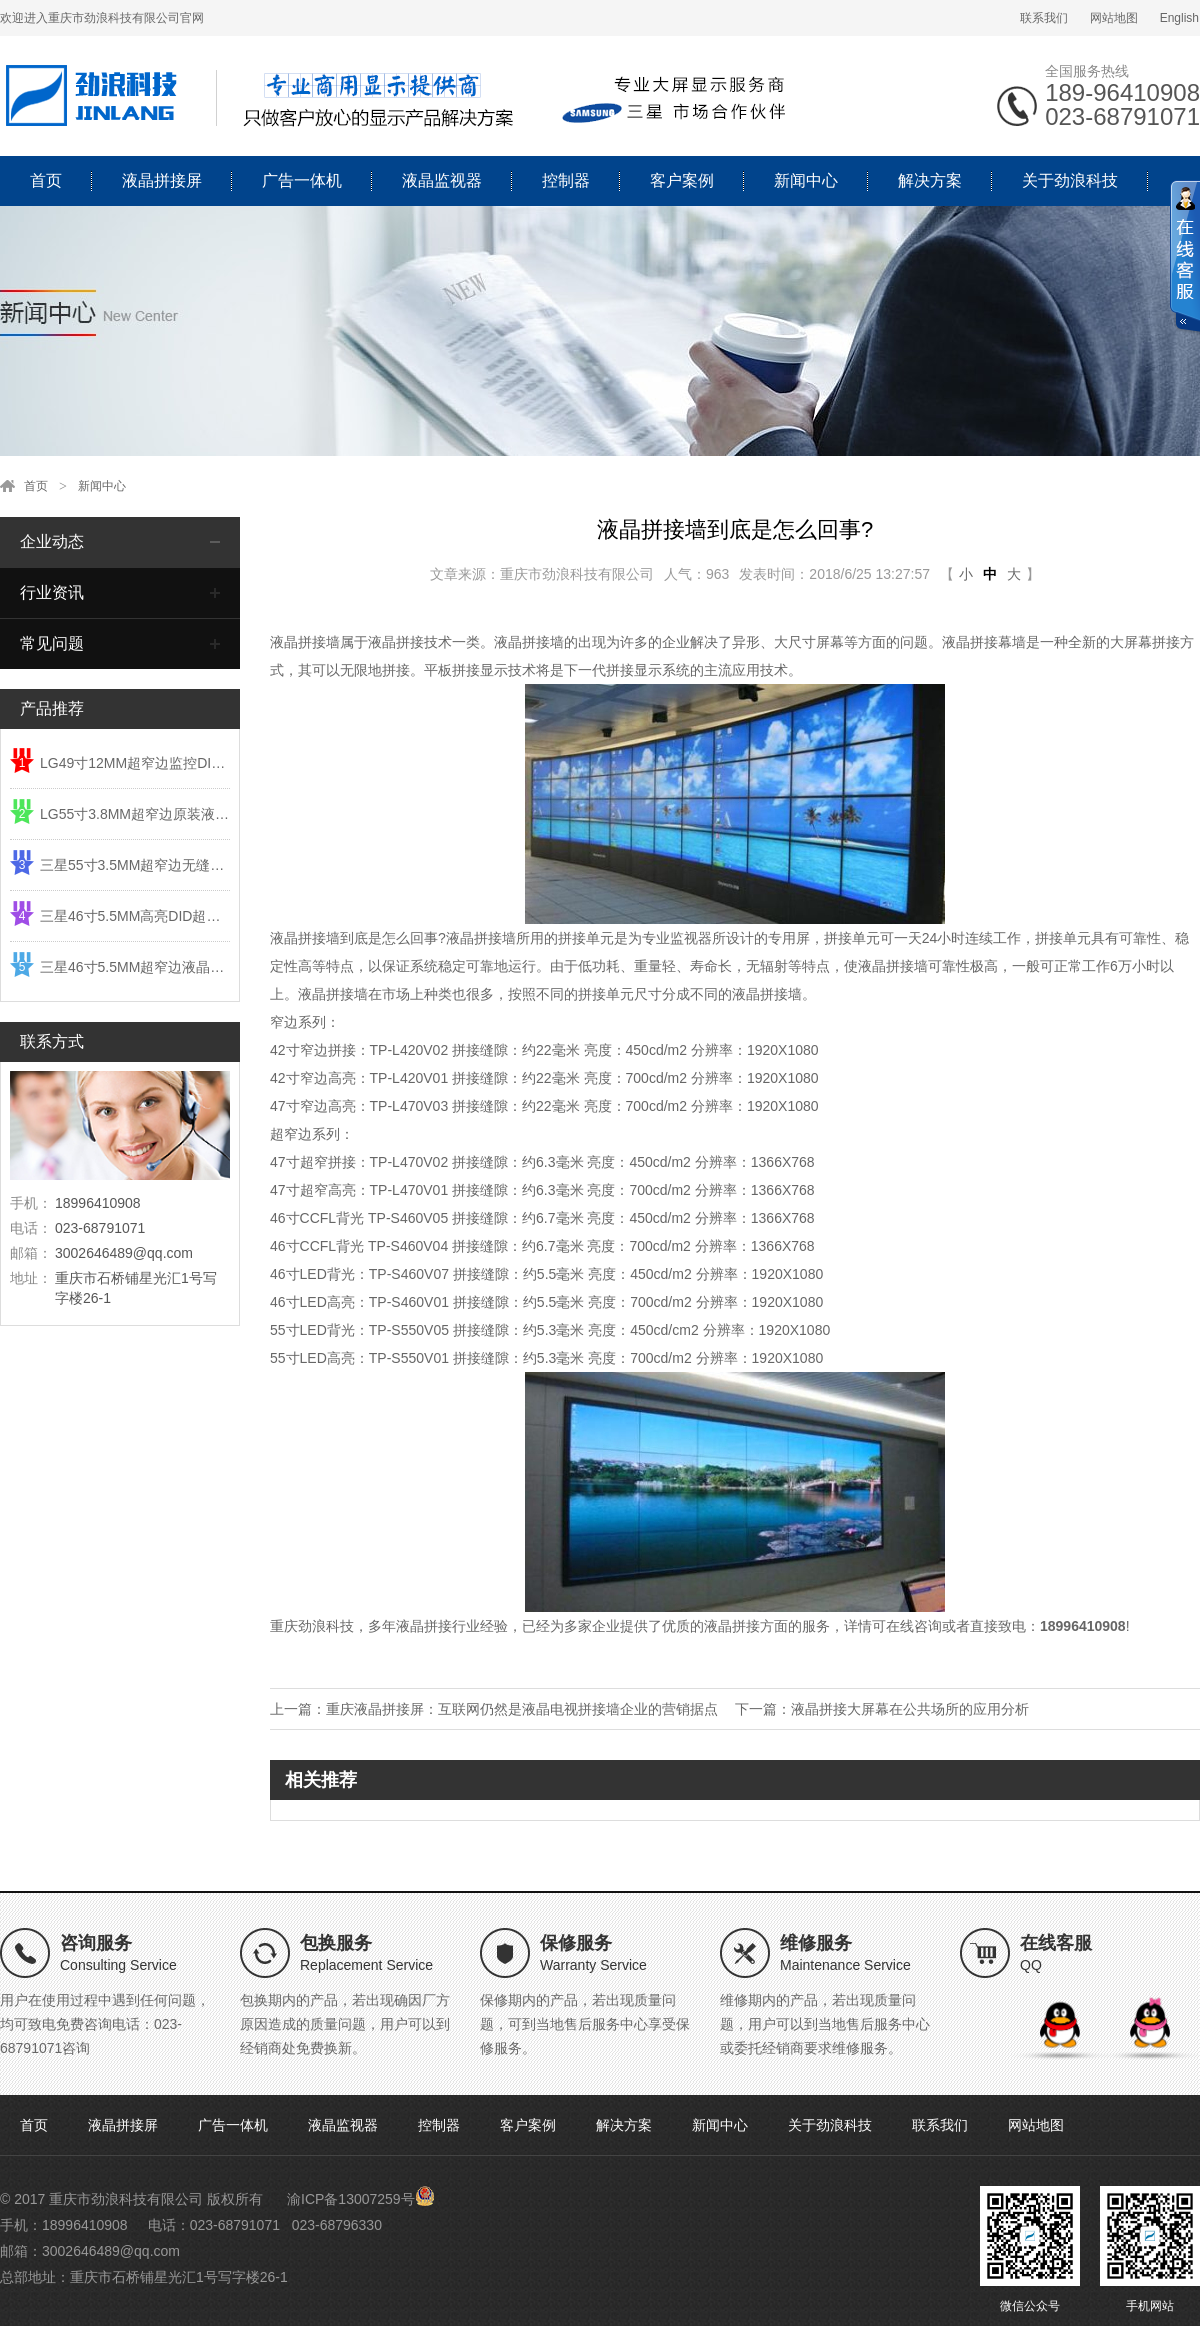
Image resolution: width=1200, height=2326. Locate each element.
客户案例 (682, 180)
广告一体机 (302, 180)
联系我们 (1044, 18)
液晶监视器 (442, 180)
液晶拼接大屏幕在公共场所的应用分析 (910, 1709)
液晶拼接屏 (162, 180)
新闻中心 (806, 180)
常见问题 (52, 643)
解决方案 (930, 180)
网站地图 (1114, 18)
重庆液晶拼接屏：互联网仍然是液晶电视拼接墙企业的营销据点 (522, 1709)
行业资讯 (52, 592)
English (1179, 18)
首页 (46, 180)
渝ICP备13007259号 (351, 2199)
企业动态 (52, 541)
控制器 (566, 180)
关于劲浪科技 (1070, 180)
